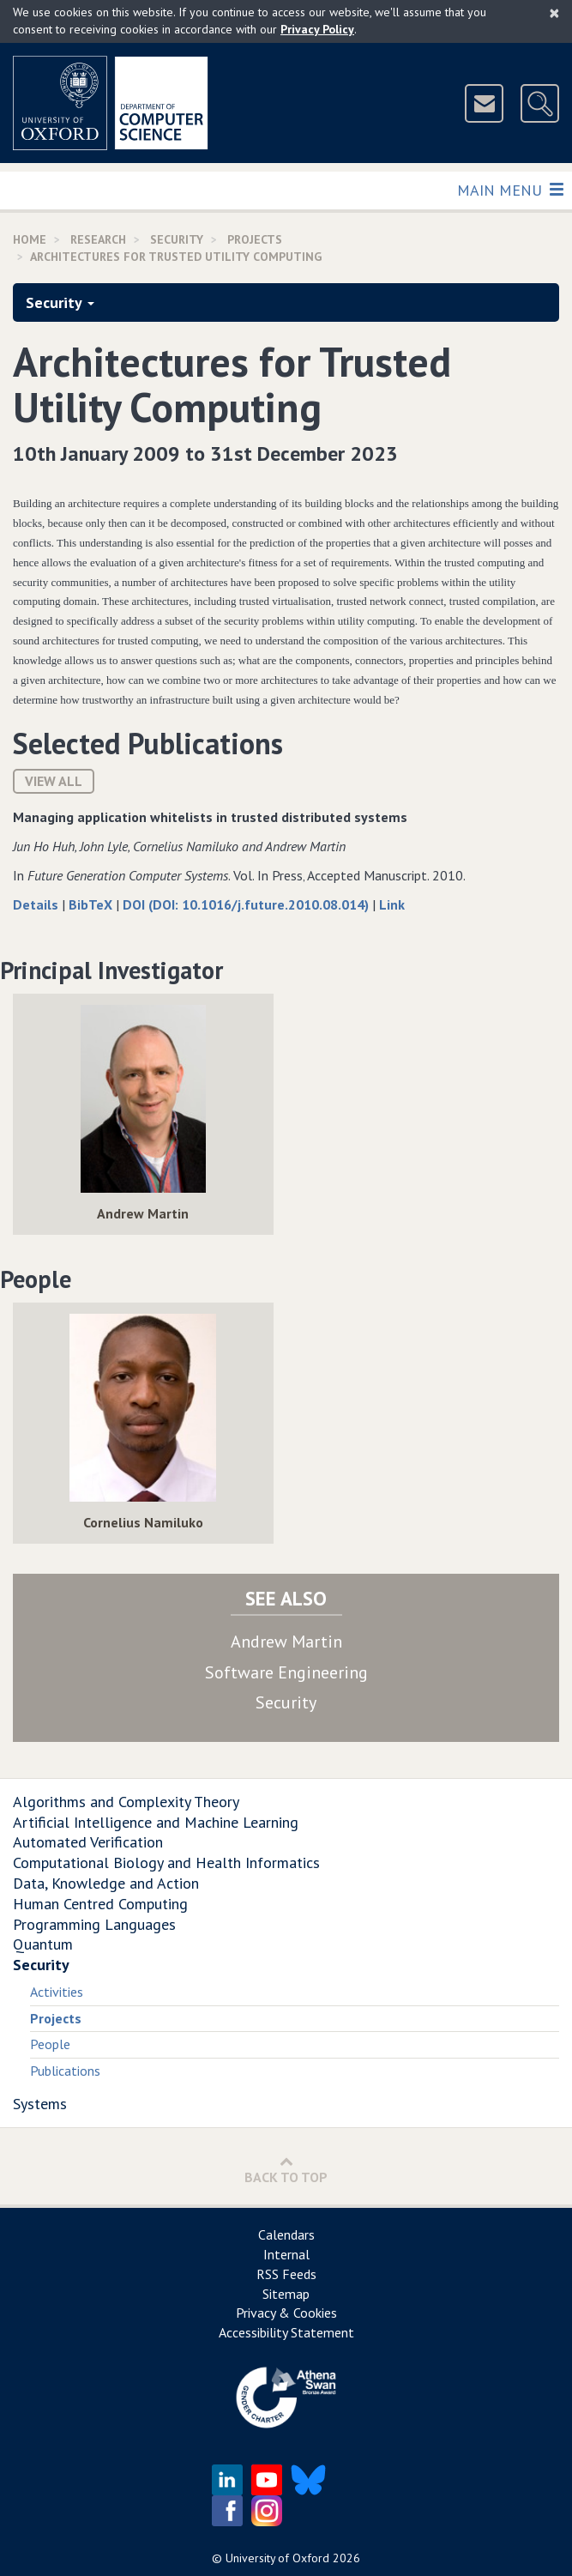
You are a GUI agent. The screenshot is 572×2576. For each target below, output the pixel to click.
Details (37, 904)
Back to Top (286, 2170)
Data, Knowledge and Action (106, 1883)
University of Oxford (277, 2558)
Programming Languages (94, 1924)
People (50, 2044)
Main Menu (509, 189)
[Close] (554, 13)
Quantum (43, 1944)
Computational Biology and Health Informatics (166, 1862)
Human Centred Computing (100, 1904)
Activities (56, 1991)
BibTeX (92, 904)
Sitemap (286, 2293)
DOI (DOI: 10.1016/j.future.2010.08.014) (247, 904)
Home (29, 239)
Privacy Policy (317, 29)
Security (176, 239)
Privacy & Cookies (286, 2312)
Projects (254, 239)
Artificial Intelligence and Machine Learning (155, 1822)
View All (53, 780)
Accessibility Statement (286, 2332)
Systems (40, 2103)
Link (392, 904)
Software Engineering (286, 1672)
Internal (286, 2254)
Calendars (286, 2234)
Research (98, 239)
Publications (65, 2070)
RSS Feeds (286, 2274)
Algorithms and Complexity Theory (126, 1801)
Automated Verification (88, 1842)
